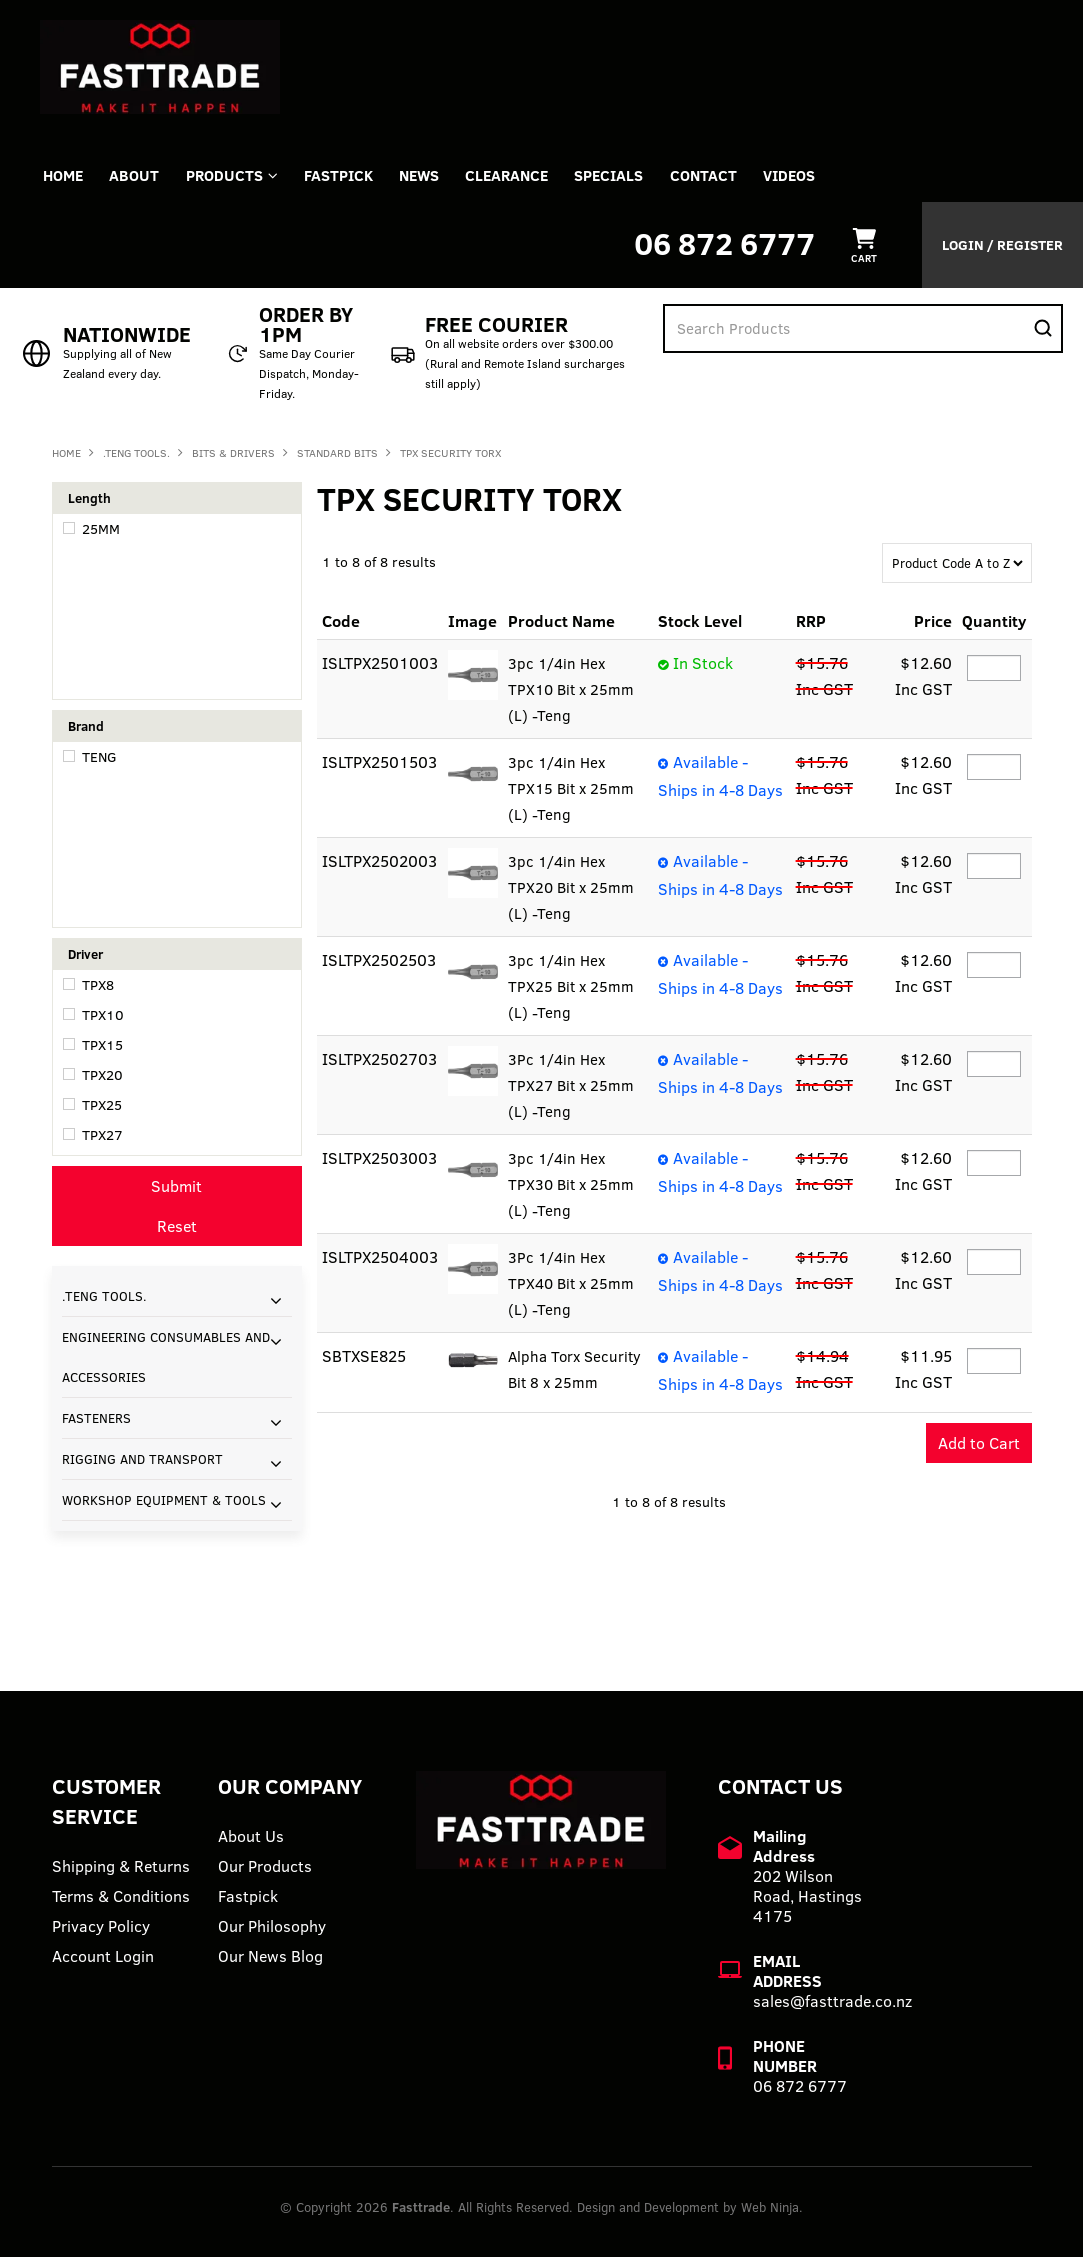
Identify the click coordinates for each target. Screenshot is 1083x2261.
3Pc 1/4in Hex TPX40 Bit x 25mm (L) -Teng (573, 1287)
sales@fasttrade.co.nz (832, 2005)
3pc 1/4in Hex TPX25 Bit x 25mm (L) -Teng (572, 990)
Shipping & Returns (121, 1870)
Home (65, 177)
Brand (86, 729)
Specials (633, 177)
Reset (177, 1229)
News (436, 177)
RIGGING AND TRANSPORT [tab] (142, 1462)
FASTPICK (351, 177)
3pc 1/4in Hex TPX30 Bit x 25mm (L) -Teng (573, 1188)
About (140, 177)
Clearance (527, 177)
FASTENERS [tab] (96, 1421)
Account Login (103, 1960)
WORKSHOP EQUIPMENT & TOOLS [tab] (164, 1503)
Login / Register (1002, 248)
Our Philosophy (272, 1930)
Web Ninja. (772, 2211)
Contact (731, 177)
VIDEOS (821, 177)
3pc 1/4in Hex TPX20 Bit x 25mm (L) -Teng (573, 891)
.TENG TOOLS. (136, 456)
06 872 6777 (724, 246)
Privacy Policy (101, 1930)
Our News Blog (270, 1960)
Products (233, 177)
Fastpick (248, 1900)
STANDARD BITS (337, 456)
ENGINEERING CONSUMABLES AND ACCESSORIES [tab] (166, 1360)
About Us (251, 1840)
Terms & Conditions (121, 1900)
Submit (176, 1189)
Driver (85, 957)
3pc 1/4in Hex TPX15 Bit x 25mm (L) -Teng (573, 792)
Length (89, 501)
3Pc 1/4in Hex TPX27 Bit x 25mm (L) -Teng (573, 1089)
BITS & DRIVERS (233, 456)
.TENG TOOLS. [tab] (104, 1299)
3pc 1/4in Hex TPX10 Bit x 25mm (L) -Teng (573, 693)
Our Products (265, 1870)
